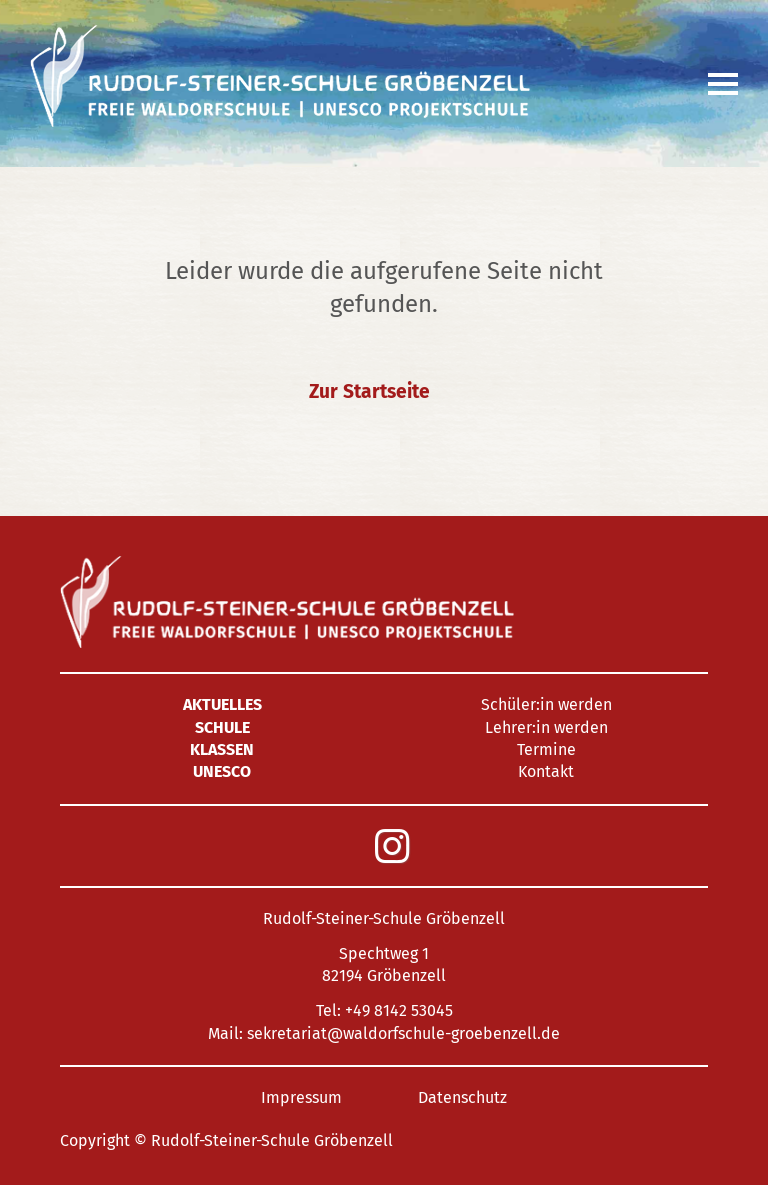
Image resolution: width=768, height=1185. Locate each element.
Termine (546, 749)
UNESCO (222, 771)
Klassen (222, 749)
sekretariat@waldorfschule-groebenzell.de (403, 1033)
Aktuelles (222, 704)
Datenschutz (462, 1097)
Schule (222, 727)
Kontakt (546, 771)
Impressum (301, 1097)
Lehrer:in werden (546, 727)
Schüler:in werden (546, 704)
